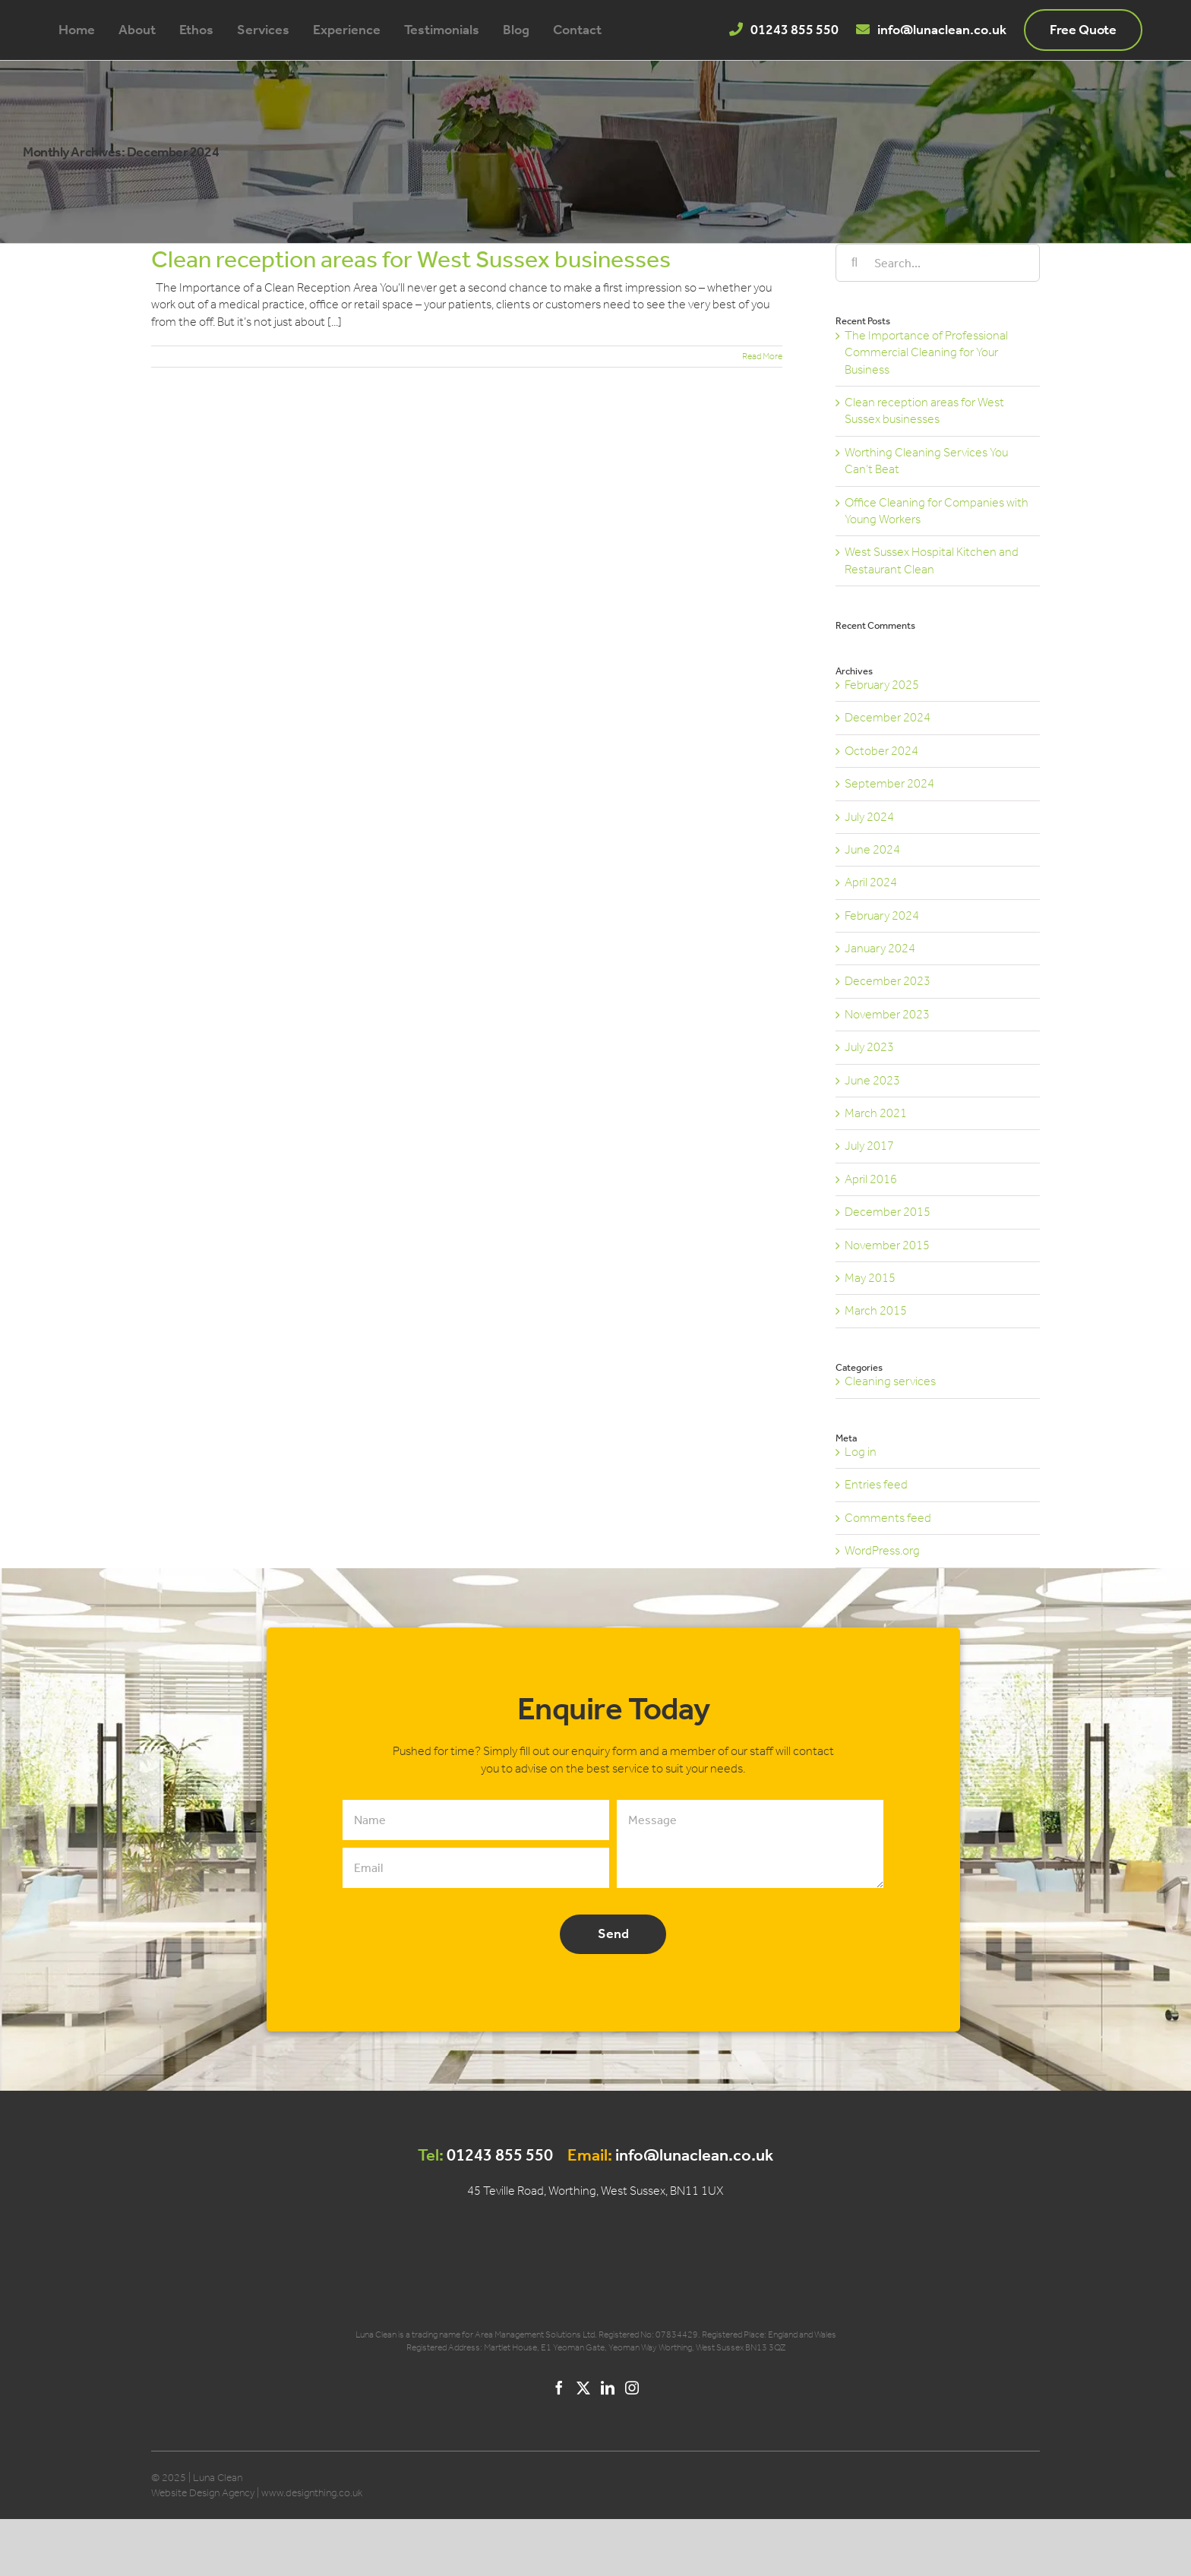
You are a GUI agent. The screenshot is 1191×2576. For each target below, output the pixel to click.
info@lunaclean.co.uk (941, 29)
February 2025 (882, 684)
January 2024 (880, 948)
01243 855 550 (794, 29)
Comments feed (888, 1518)
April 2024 (871, 882)
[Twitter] (583, 2387)
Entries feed (876, 1484)
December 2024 (887, 717)
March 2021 (876, 1113)
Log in (861, 1451)
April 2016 (871, 1179)
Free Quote (1083, 29)
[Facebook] (559, 2387)
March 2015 (876, 1310)
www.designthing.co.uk (311, 2492)
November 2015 (887, 1245)
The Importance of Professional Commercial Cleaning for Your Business (926, 352)
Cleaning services (890, 1381)
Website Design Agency (202, 2492)
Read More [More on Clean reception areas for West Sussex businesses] (762, 356)
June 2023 (872, 1080)
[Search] (855, 263)
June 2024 (872, 849)
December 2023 (887, 981)
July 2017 (869, 1145)
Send (613, 1933)
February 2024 (882, 915)
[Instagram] (632, 2387)
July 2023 (869, 1047)
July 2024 (869, 817)
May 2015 (870, 1278)
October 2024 (881, 750)
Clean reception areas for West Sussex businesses (411, 259)
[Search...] (938, 263)
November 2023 (887, 1014)
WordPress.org (882, 1550)
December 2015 (887, 1211)
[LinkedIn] (607, 2387)
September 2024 (889, 783)
